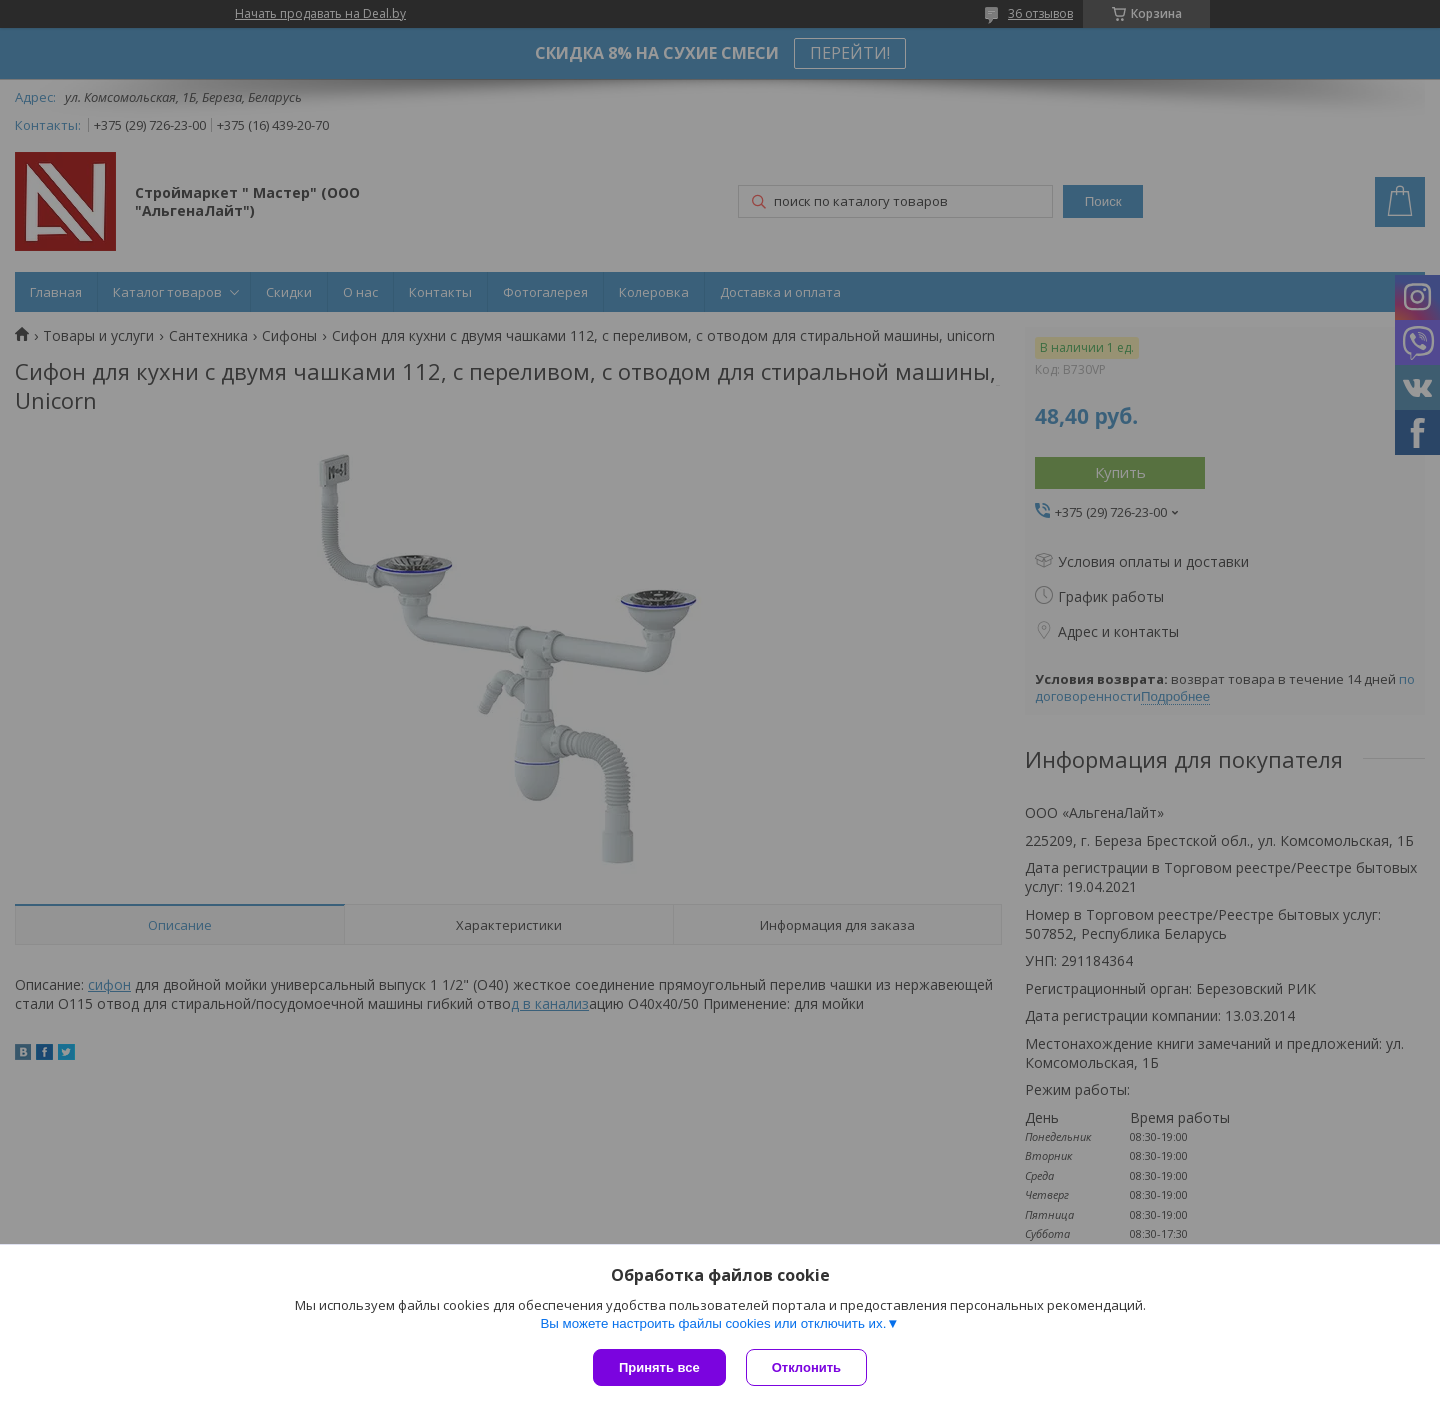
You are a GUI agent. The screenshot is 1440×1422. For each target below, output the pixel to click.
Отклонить (806, 1367)
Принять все (659, 1367)
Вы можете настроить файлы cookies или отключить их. (713, 1323)
